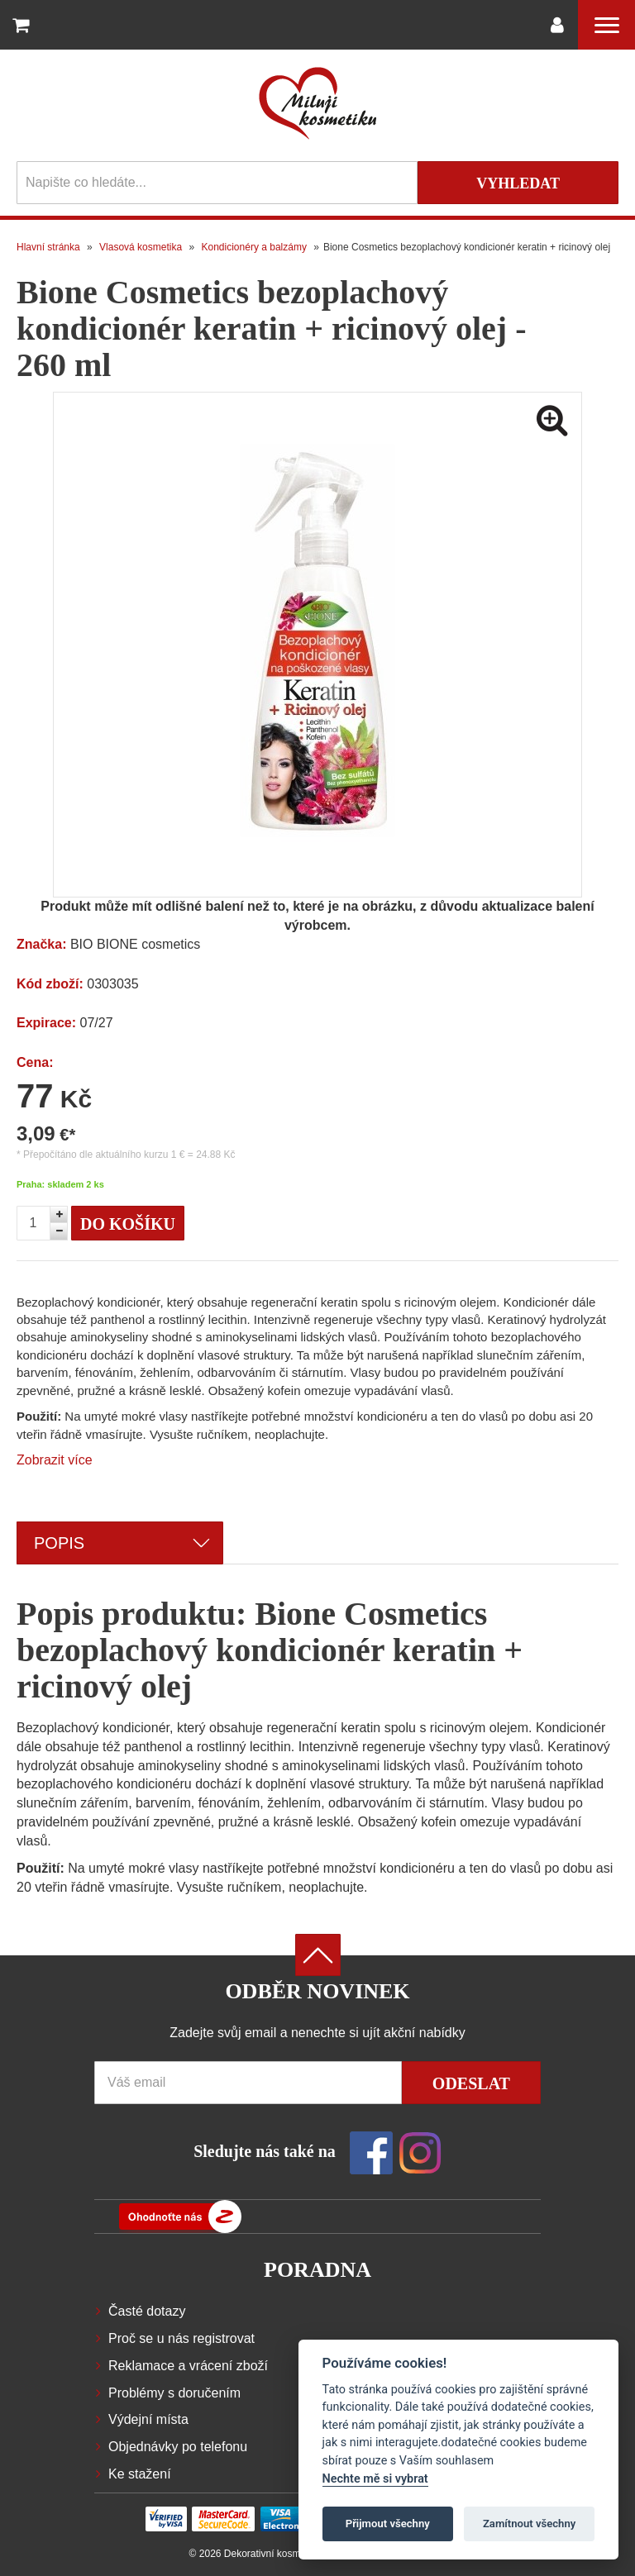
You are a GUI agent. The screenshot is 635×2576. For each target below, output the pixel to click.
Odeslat (471, 2083)
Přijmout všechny (388, 2523)
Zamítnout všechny (529, 2523)
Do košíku (127, 1224)
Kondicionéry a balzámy (254, 247)
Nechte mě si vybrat (375, 2479)
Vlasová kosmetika (140, 247)
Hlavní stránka (48, 247)
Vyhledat (518, 183)
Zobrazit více (55, 1460)
